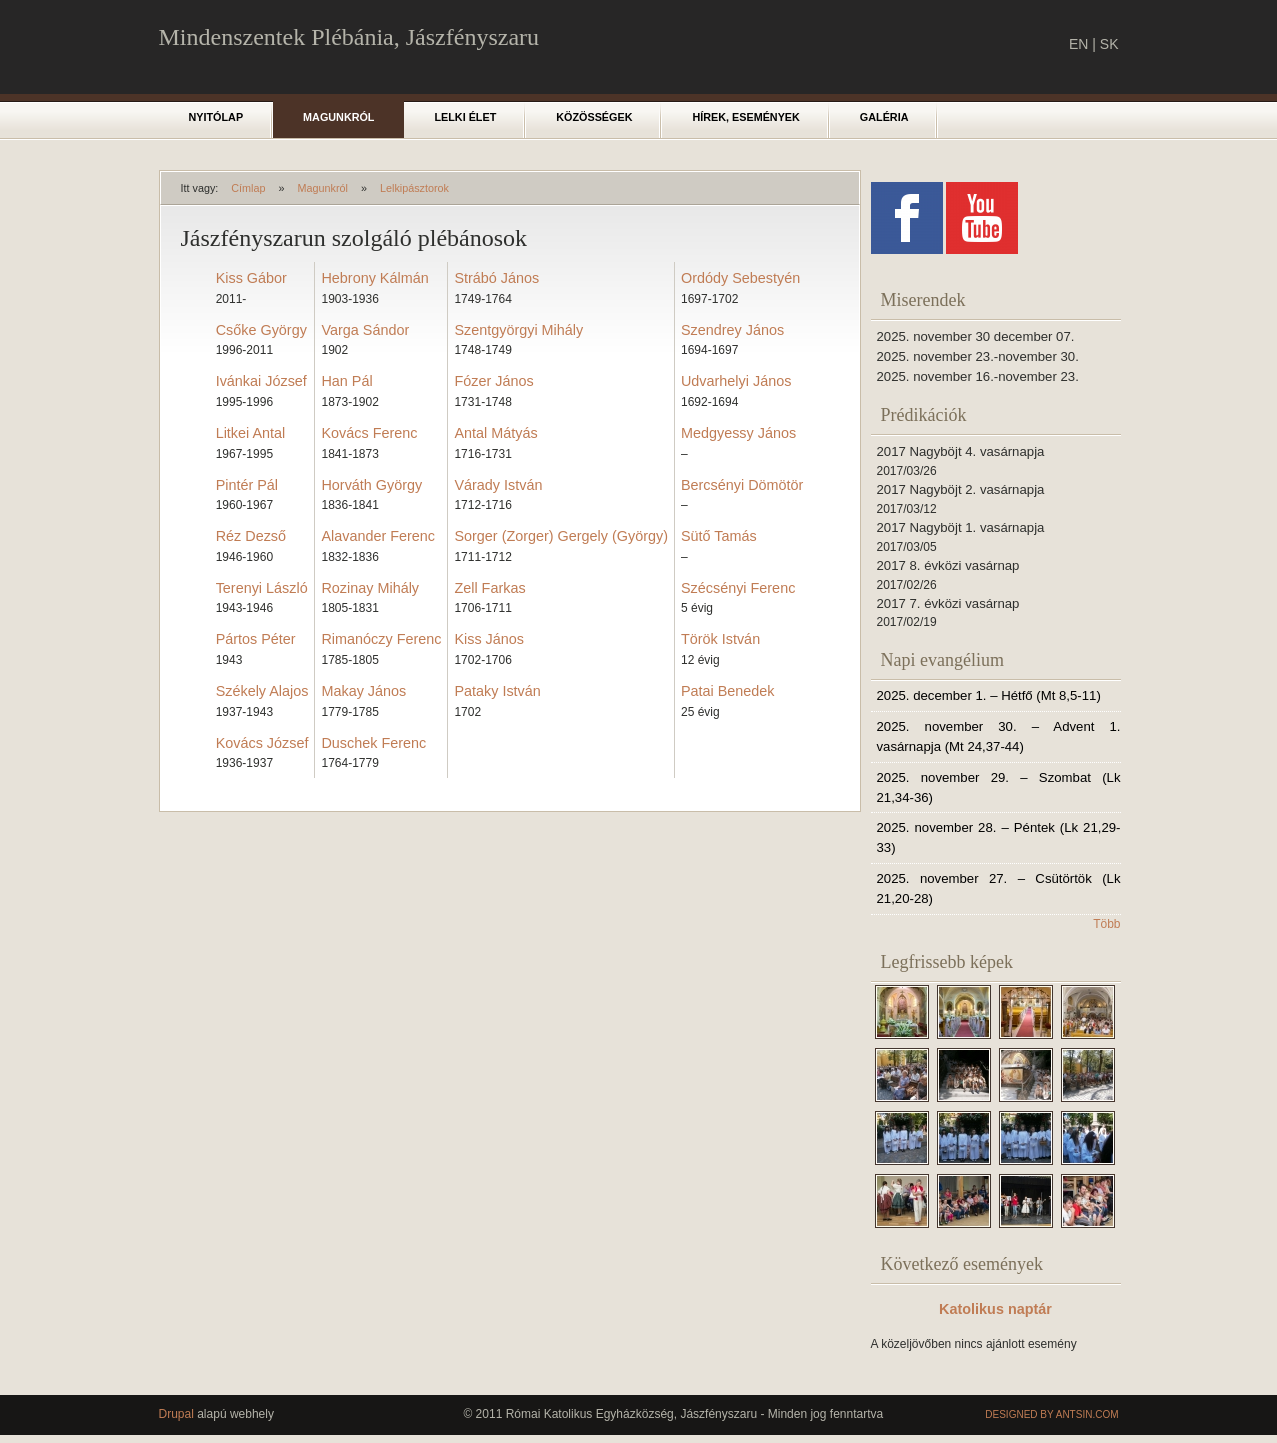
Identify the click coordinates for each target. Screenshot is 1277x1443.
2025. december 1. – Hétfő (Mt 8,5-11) (989, 695)
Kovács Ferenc (369, 433)
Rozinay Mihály (370, 588)
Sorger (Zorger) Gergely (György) (561, 536)
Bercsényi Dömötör (742, 485)
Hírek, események (745, 117)
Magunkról (338, 117)
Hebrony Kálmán (374, 278)
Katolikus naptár (995, 1309)
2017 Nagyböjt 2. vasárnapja (961, 489)
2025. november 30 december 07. (976, 336)
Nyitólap (216, 117)
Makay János (363, 691)
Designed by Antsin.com (1051, 1414)
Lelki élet (465, 117)
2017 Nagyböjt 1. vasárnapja (961, 527)
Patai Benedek (728, 691)
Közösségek (594, 117)
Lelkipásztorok (414, 188)
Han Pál (346, 381)
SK (1109, 44)
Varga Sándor (365, 330)
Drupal (176, 1414)
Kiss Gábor (251, 278)
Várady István (498, 485)
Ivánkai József (261, 381)
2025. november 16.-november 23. (978, 376)
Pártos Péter (256, 639)
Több (1106, 924)
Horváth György (371, 485)
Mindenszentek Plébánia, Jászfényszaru (349, 37)
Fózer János (493, 381)
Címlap (248, 188)
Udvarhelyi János (736, 381)
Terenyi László (262, 588)
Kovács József (262, 743)
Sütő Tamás (719, 536)
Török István (720, 639)
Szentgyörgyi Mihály (518, 330)
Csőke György (261, 330)
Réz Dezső (251, 536)
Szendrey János (732, 330)
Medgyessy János (738, 433)
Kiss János (489, 639)
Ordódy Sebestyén (740, 278)
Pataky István (497, 691)
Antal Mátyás (495, 433)
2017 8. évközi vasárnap (948, 565)
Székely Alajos (262, 691)
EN (1078, 44)
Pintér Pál (247, 485)
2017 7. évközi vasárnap (948, 603)
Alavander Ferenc (378, 536)
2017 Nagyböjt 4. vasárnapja (961, 451)
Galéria (884, 117)
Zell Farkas (489, 588)
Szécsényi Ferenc (738, 588)
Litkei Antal (251, 433)
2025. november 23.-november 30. (978, 356)
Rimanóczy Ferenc (381, 639)
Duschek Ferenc (373, 743)
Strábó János (496, 278)
